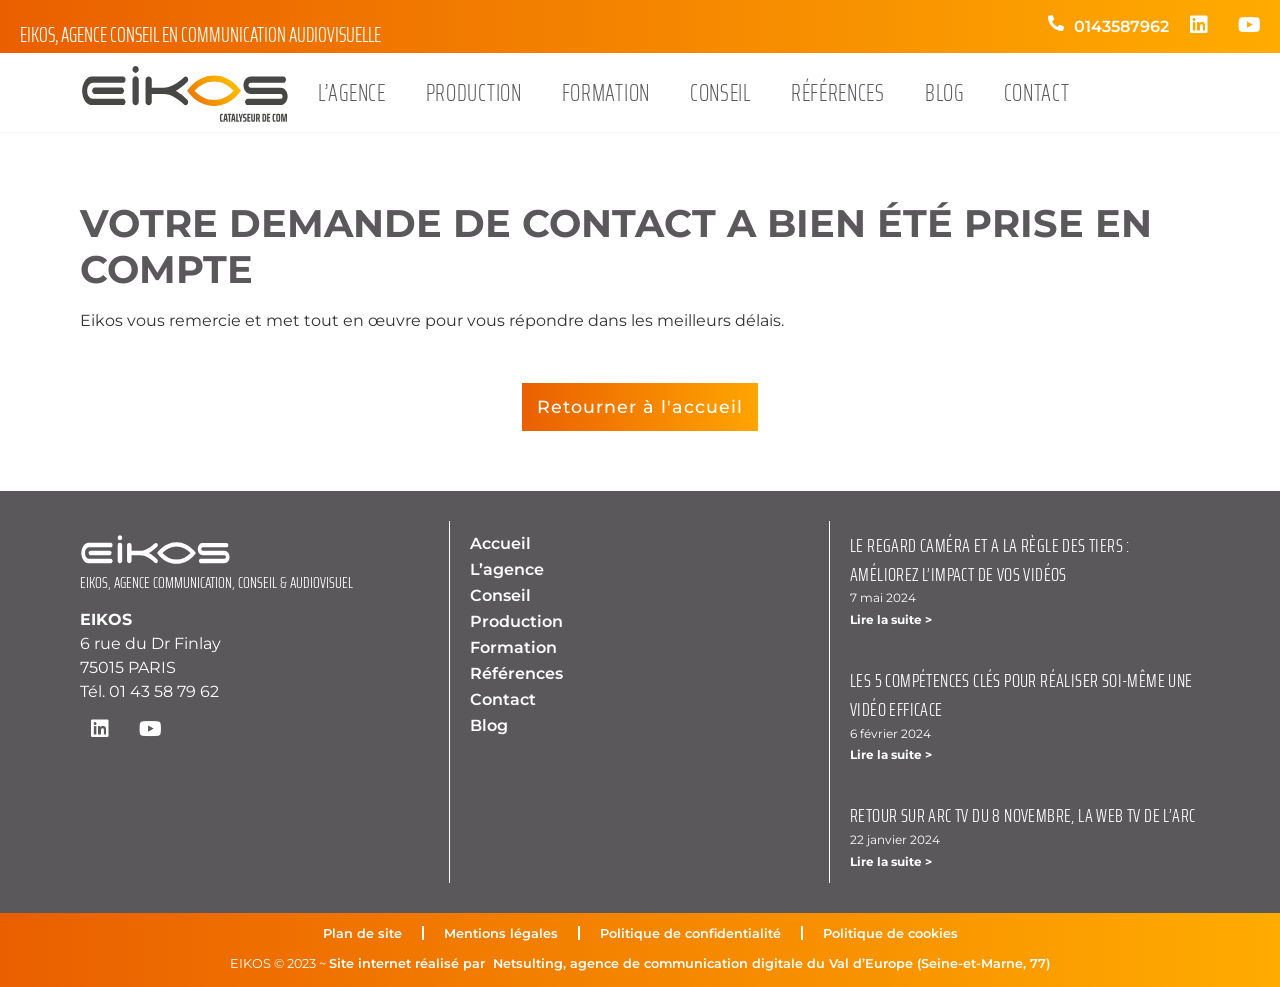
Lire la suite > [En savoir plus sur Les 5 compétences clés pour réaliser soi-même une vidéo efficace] (891, 754)
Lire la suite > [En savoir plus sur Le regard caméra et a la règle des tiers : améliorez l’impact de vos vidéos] (891, 619)
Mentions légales (501, 933)
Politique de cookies (890, 933)
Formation (606, 93)
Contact (1037, 93)
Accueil (500, 543)
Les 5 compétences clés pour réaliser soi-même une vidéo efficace (1021, 694)
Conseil (720, 93)
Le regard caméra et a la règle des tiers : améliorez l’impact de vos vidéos (990, 559)
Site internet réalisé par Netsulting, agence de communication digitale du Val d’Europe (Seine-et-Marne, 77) (689, 963)
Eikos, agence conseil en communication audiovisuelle (200, 34)
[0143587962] (1056, 34)
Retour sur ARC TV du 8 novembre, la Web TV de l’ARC (1022, 815)
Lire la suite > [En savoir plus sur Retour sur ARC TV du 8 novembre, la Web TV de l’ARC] (891, 861)
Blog (944, 93)
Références (838, 93)
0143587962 (1121, 26)
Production (474, 93)
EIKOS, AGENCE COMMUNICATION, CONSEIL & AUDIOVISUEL (216, 582)
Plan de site (362, 933)
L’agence (352, 93)
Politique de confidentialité (690, 933)
